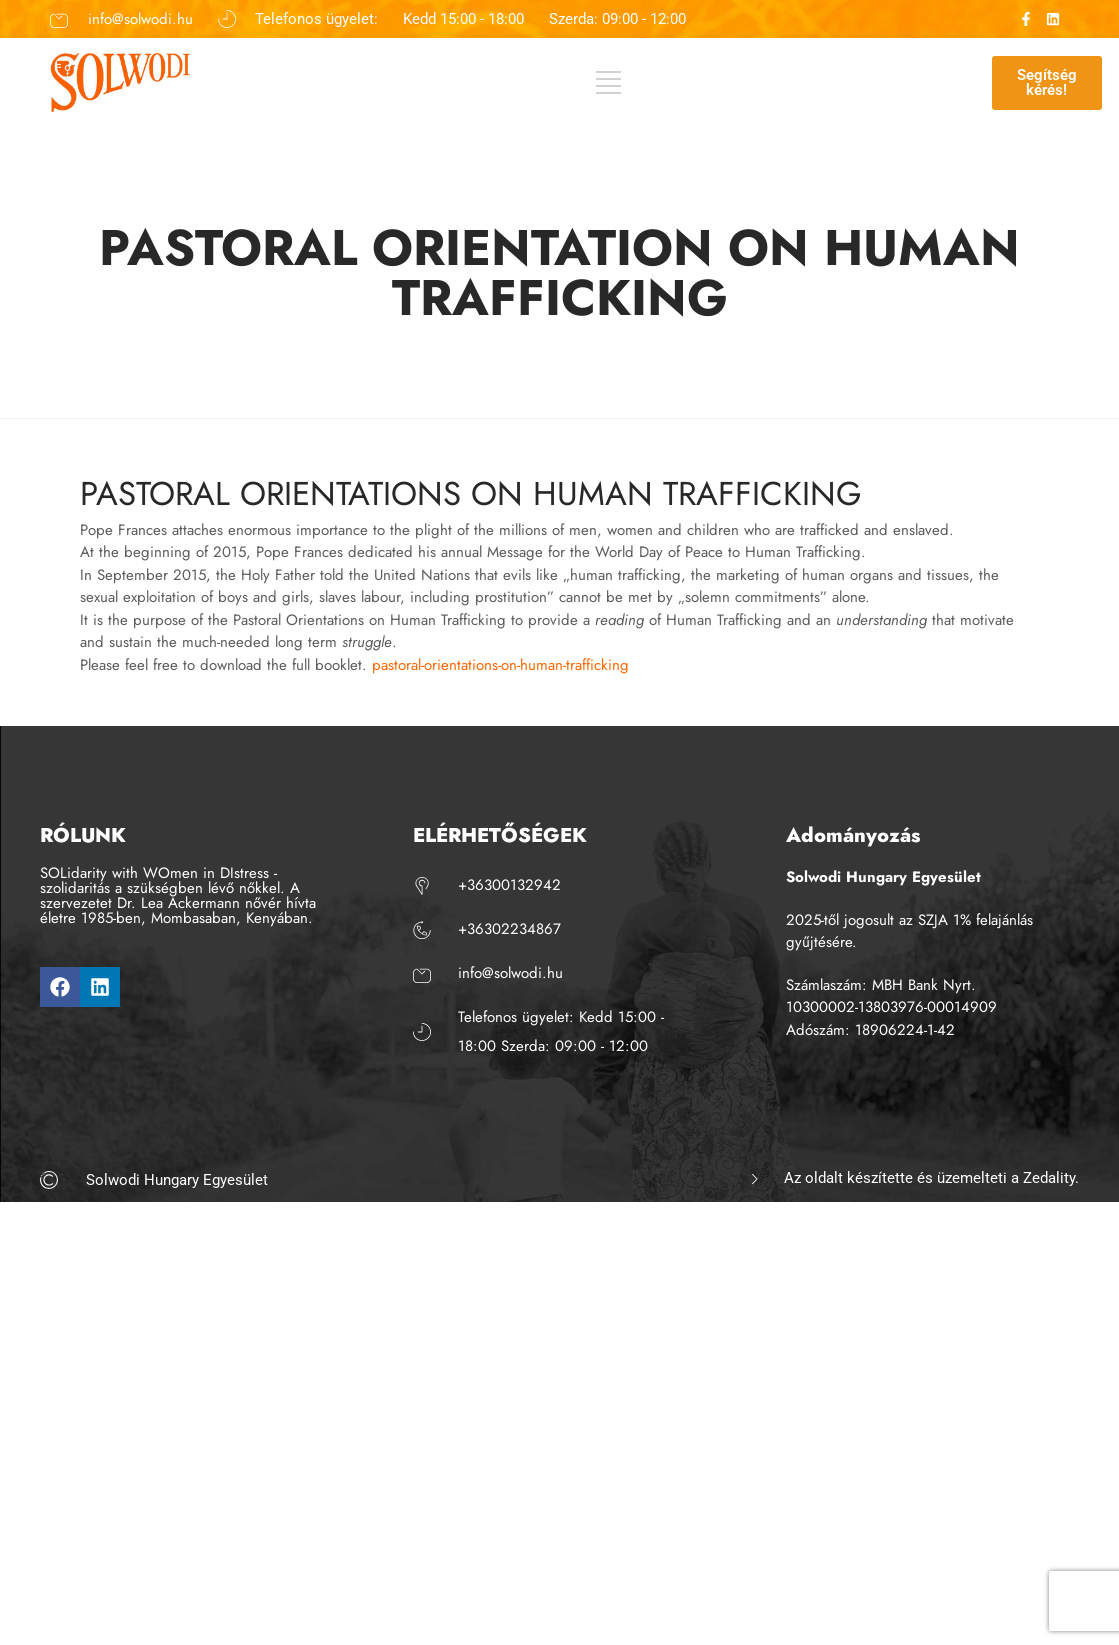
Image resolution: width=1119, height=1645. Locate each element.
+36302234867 (509, 929)
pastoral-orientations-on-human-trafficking (500, 665)
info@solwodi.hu (140, 18)
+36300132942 (509, 885)
